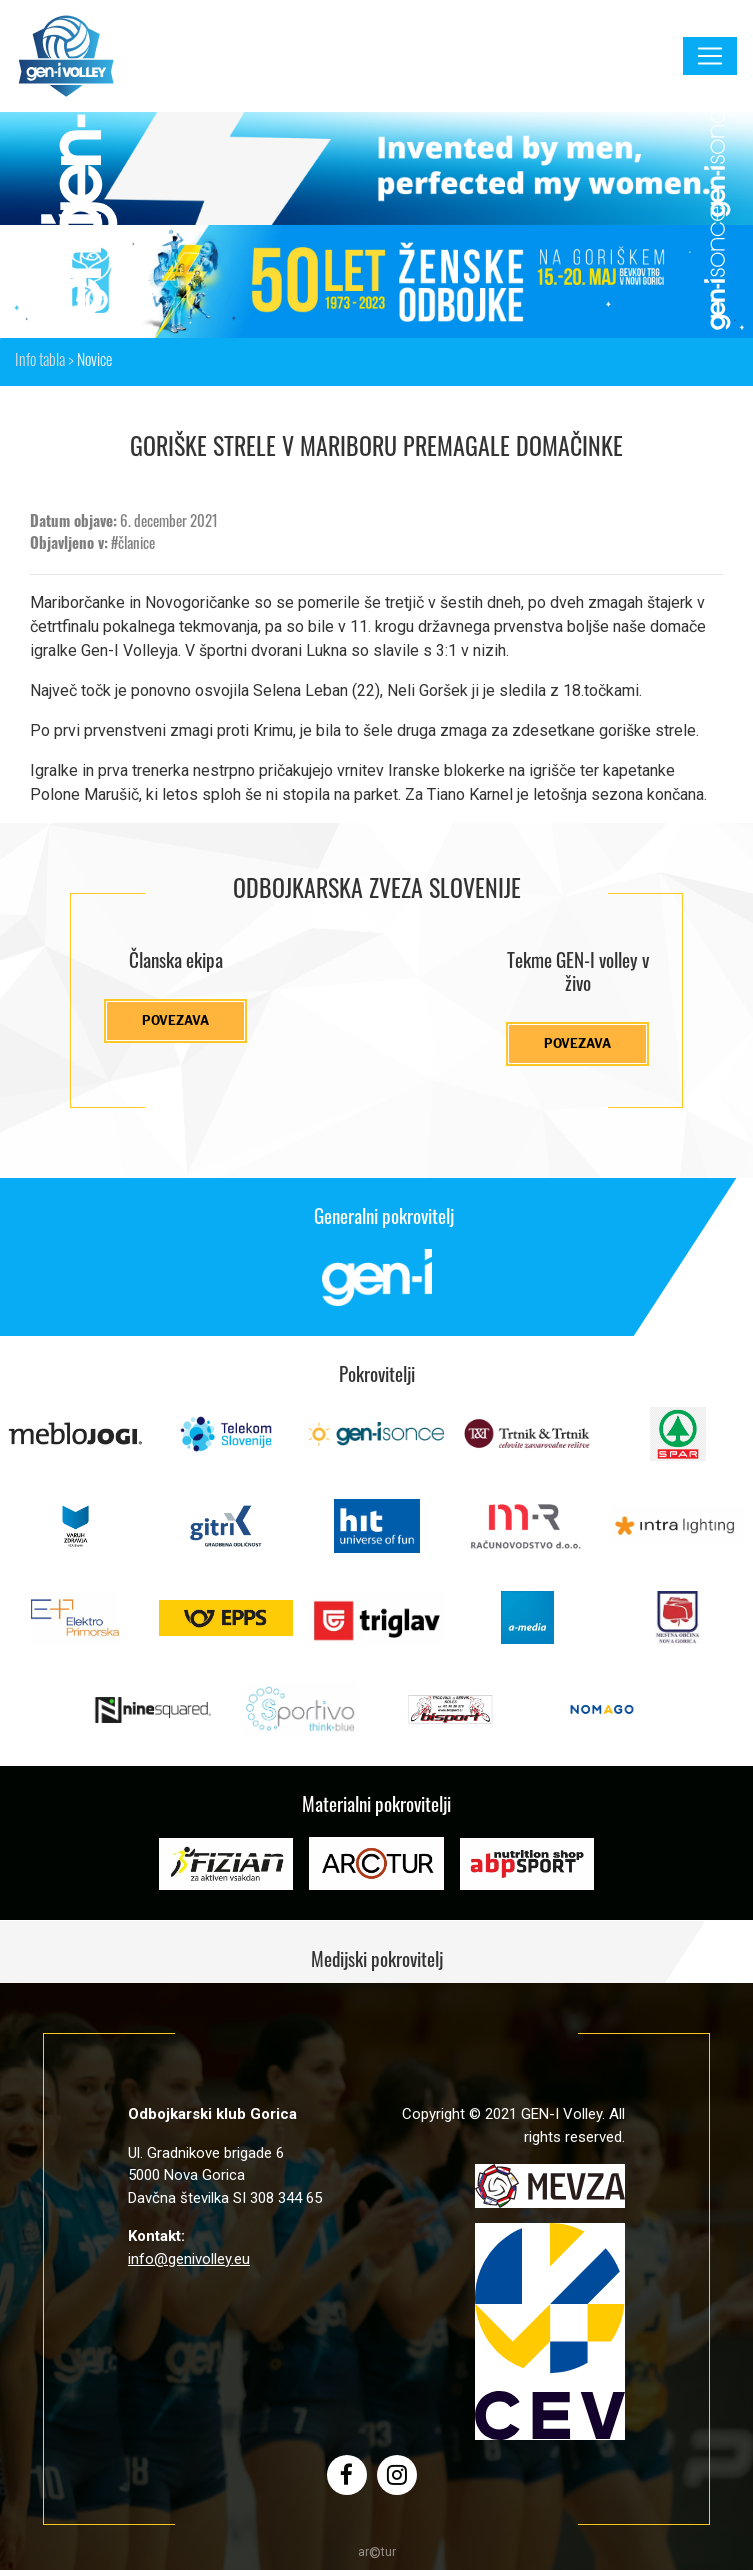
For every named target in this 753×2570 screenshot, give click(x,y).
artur (377, 2552)
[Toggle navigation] (710, 56)
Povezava (175, 1020)
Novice (94, 362)
